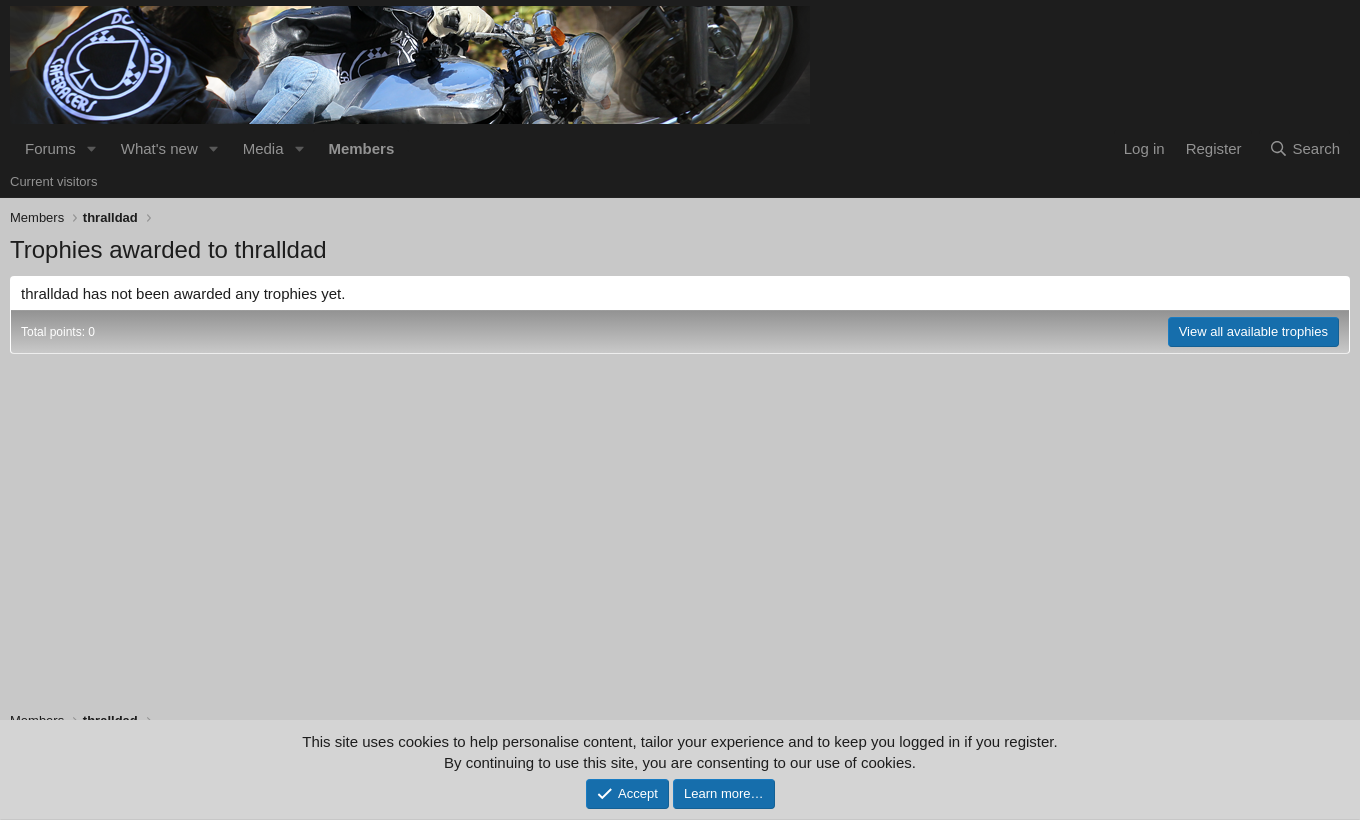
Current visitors (53, 181)
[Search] (1304, 148)
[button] (92, 148)
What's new (159, 148)
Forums (50, 148)
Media (263, 148)
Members (361, 148)
